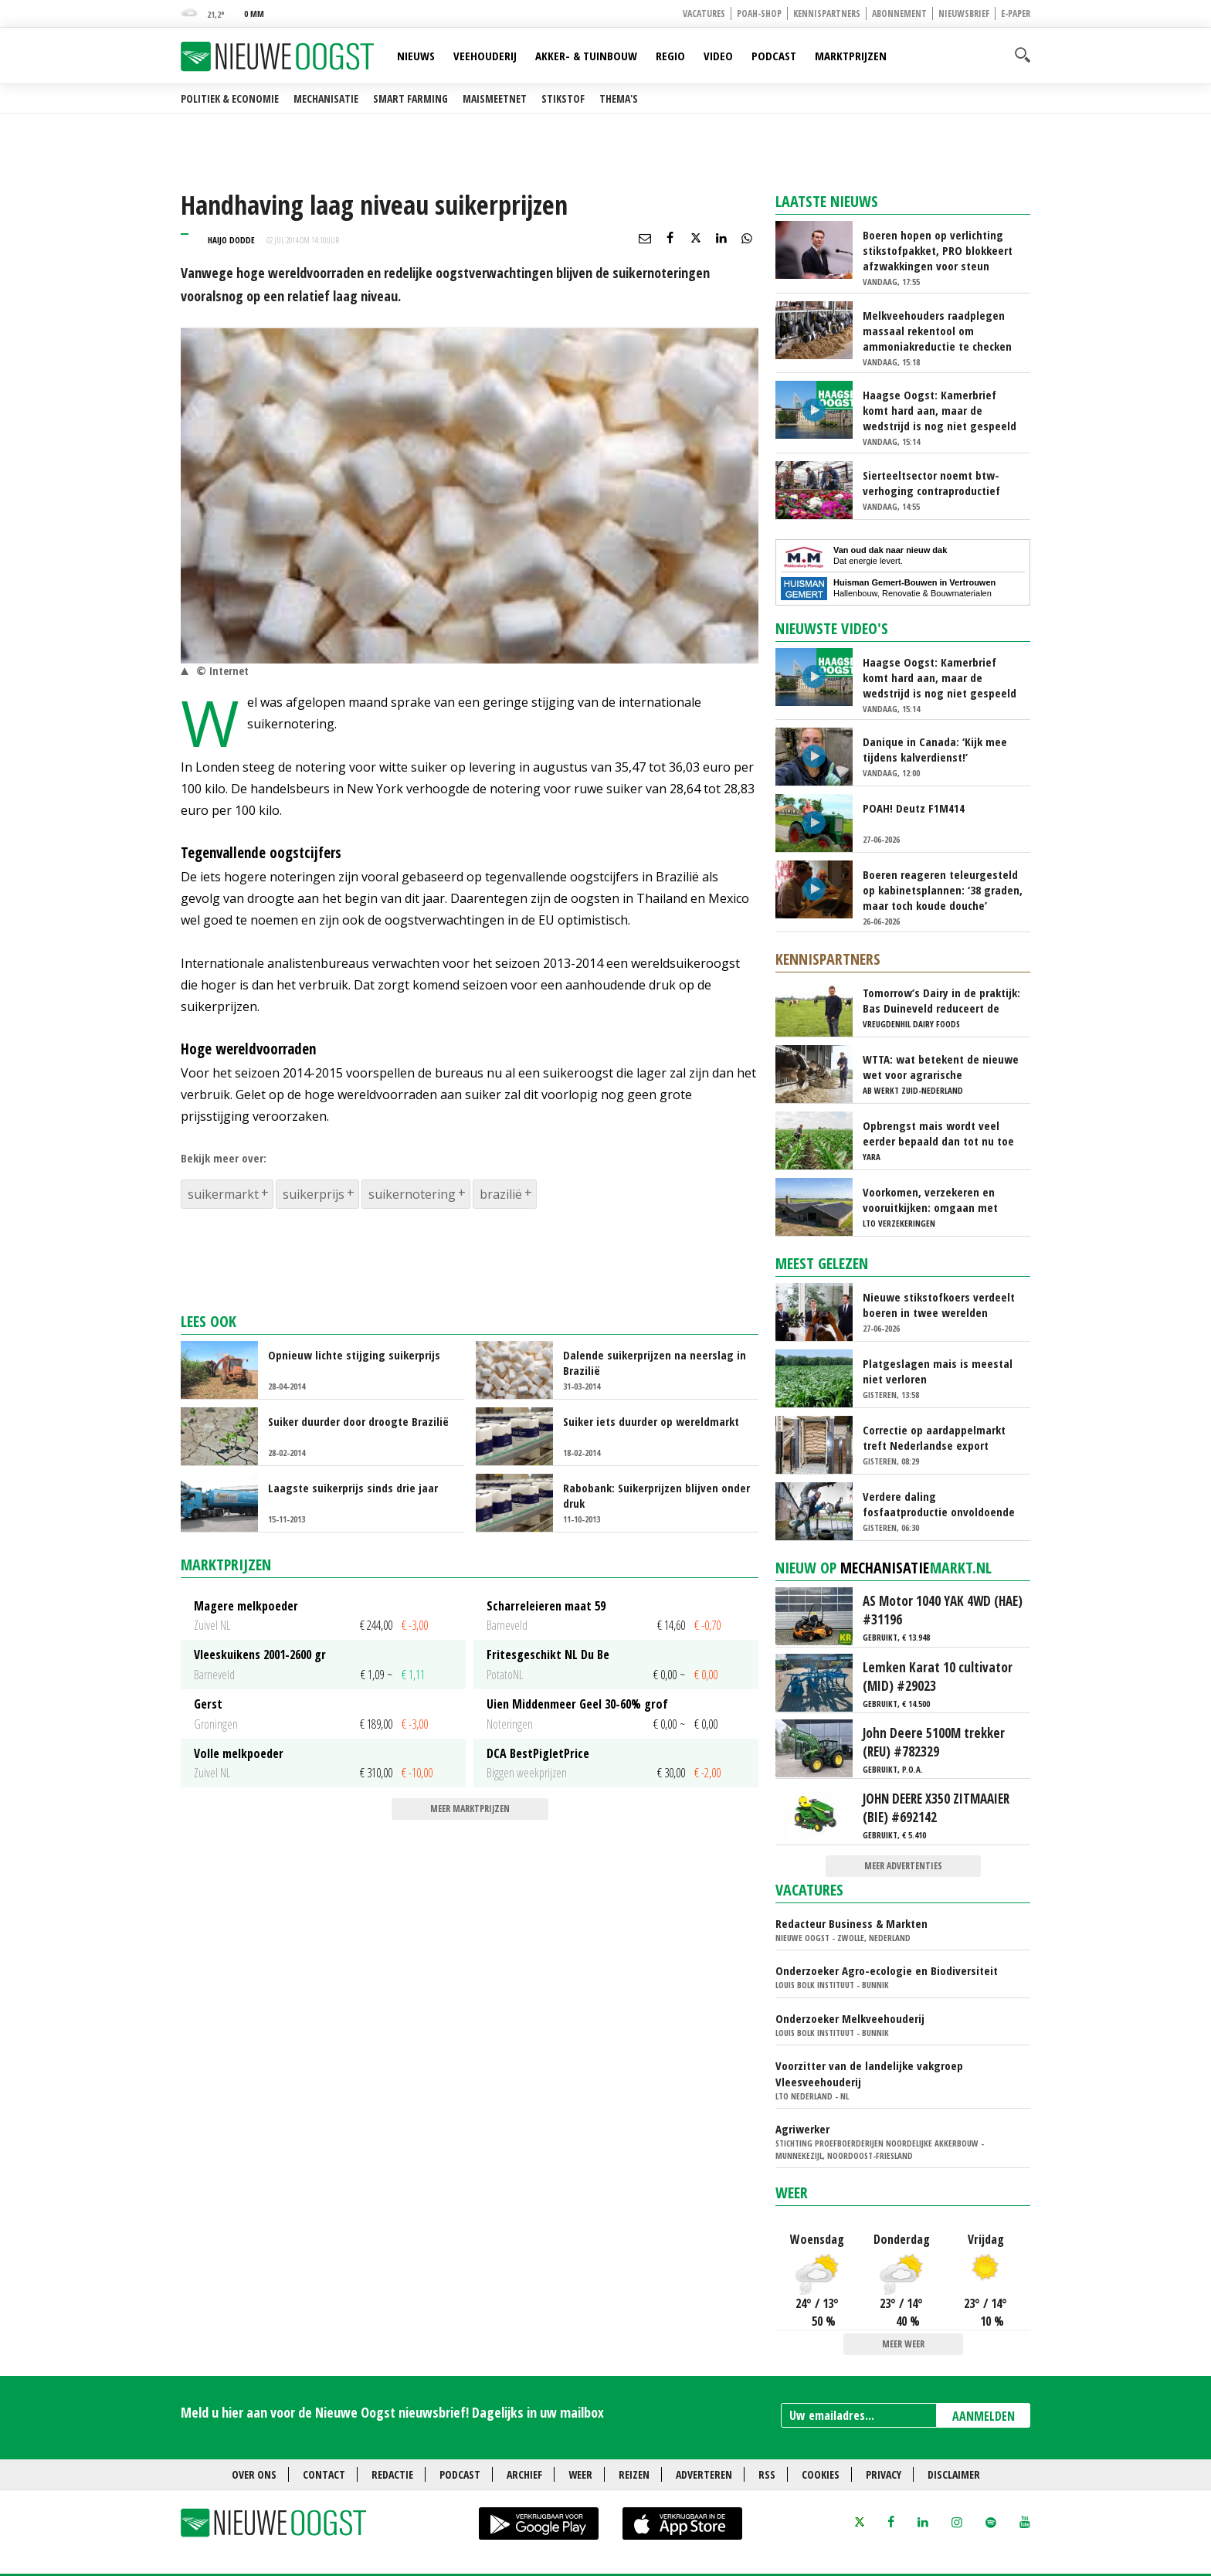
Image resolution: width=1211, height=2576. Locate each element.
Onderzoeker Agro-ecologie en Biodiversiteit (886, 1970)
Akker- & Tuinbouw (586, 55)
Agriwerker (802, 2128)
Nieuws (416, 55)
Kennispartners (826, 13)
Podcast (773, 55)
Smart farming (410, 98)
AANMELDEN (983, 2416)
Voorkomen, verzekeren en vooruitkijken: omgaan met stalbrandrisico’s (930, 1199)
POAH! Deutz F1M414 (914, 808)
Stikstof (563, 98)
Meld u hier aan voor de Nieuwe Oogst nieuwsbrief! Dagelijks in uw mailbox (392, 2412)
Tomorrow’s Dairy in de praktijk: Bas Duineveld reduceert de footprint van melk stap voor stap (941, 1000)
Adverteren (704, 2474)
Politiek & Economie (230, 98)
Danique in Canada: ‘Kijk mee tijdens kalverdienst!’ (935, 749)
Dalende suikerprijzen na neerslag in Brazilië (654, 1362)
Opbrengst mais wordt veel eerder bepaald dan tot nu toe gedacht (938, 1133)
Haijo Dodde (231, 240)
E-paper (1015, 13)
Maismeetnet (495, 98)
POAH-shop (759, 13)
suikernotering (412, 1194)
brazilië (501, 1194)
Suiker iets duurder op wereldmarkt (651, 1421)
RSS (766, 2474)
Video (718, 55)
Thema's (618, 98)
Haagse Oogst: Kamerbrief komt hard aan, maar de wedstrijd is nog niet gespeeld (939, 410)
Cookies (821, 2474)
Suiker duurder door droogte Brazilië (358, 1421)
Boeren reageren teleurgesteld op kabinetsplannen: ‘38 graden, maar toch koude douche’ (943, 890)
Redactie (392, 2474)
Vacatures (704, 13)
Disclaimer (954, 2474)
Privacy (883, 2474)
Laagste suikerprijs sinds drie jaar (353, 1487)
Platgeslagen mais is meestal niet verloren (938, 1371)
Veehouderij (485, 55)
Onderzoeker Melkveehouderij (849, 2018)
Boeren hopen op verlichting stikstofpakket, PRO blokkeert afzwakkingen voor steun (938, 250)
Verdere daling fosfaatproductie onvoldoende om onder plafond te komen (939, 1503)
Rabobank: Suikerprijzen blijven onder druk (656, 1495)
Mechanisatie (325, 98)
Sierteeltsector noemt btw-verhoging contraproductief (931, 482)
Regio (670, 55)
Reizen (634, 2474)
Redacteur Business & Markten (851, 1923)
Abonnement (899, 13)
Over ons (254, 2474)
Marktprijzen (851, 55)
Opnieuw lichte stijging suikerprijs (354, 1355)
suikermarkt (223, 1194)
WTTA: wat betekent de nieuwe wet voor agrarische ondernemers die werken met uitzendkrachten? (941, 1066)
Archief (524, 2474)
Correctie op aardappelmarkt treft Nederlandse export (934, 1437)
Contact (324, 2474)
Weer (791, 2192)
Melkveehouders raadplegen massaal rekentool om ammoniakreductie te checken (937, 330)
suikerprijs (313, 1194)
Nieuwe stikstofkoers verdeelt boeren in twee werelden (939, 1304)
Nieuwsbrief (963, 13)
